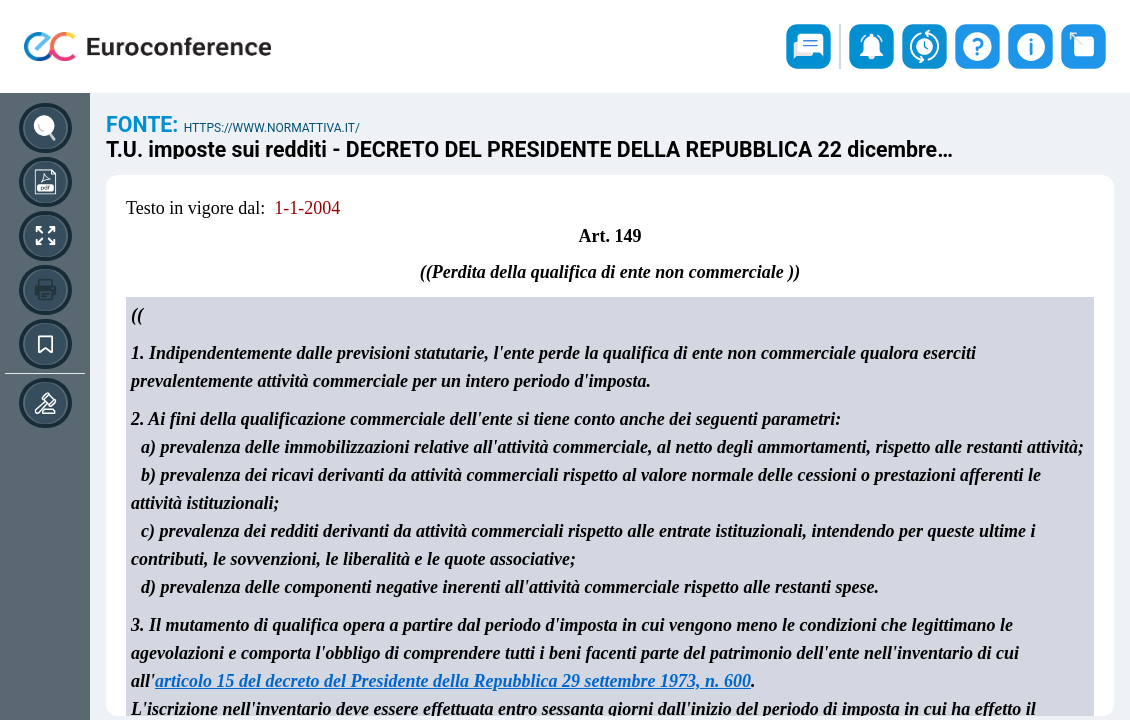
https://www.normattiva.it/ (272, 128)
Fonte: (145, 124)
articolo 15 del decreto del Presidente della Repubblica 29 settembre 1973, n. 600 (453, 681)
